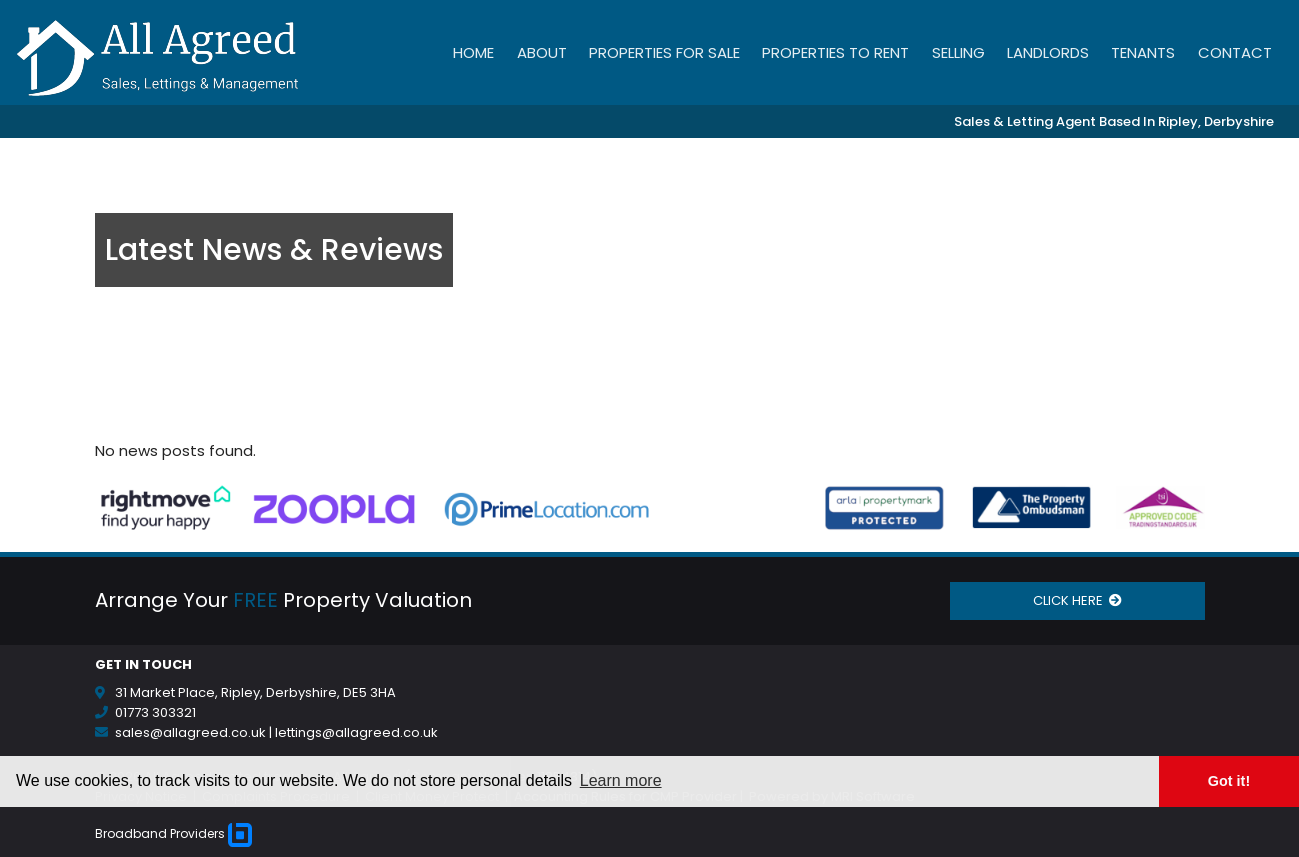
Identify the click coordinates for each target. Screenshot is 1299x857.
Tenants (1143, 52)
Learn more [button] (621, 780)
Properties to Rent (835, 52)
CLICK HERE (1077, 600)
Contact (1235, 52)
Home (473, 52)
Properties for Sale (664, 52)
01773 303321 (155, 712)
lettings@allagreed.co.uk (356, 732)
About (542, 52)
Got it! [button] (1229, 781)
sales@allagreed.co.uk (190, 732)
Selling (958, 52)
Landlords (1048, 52)
